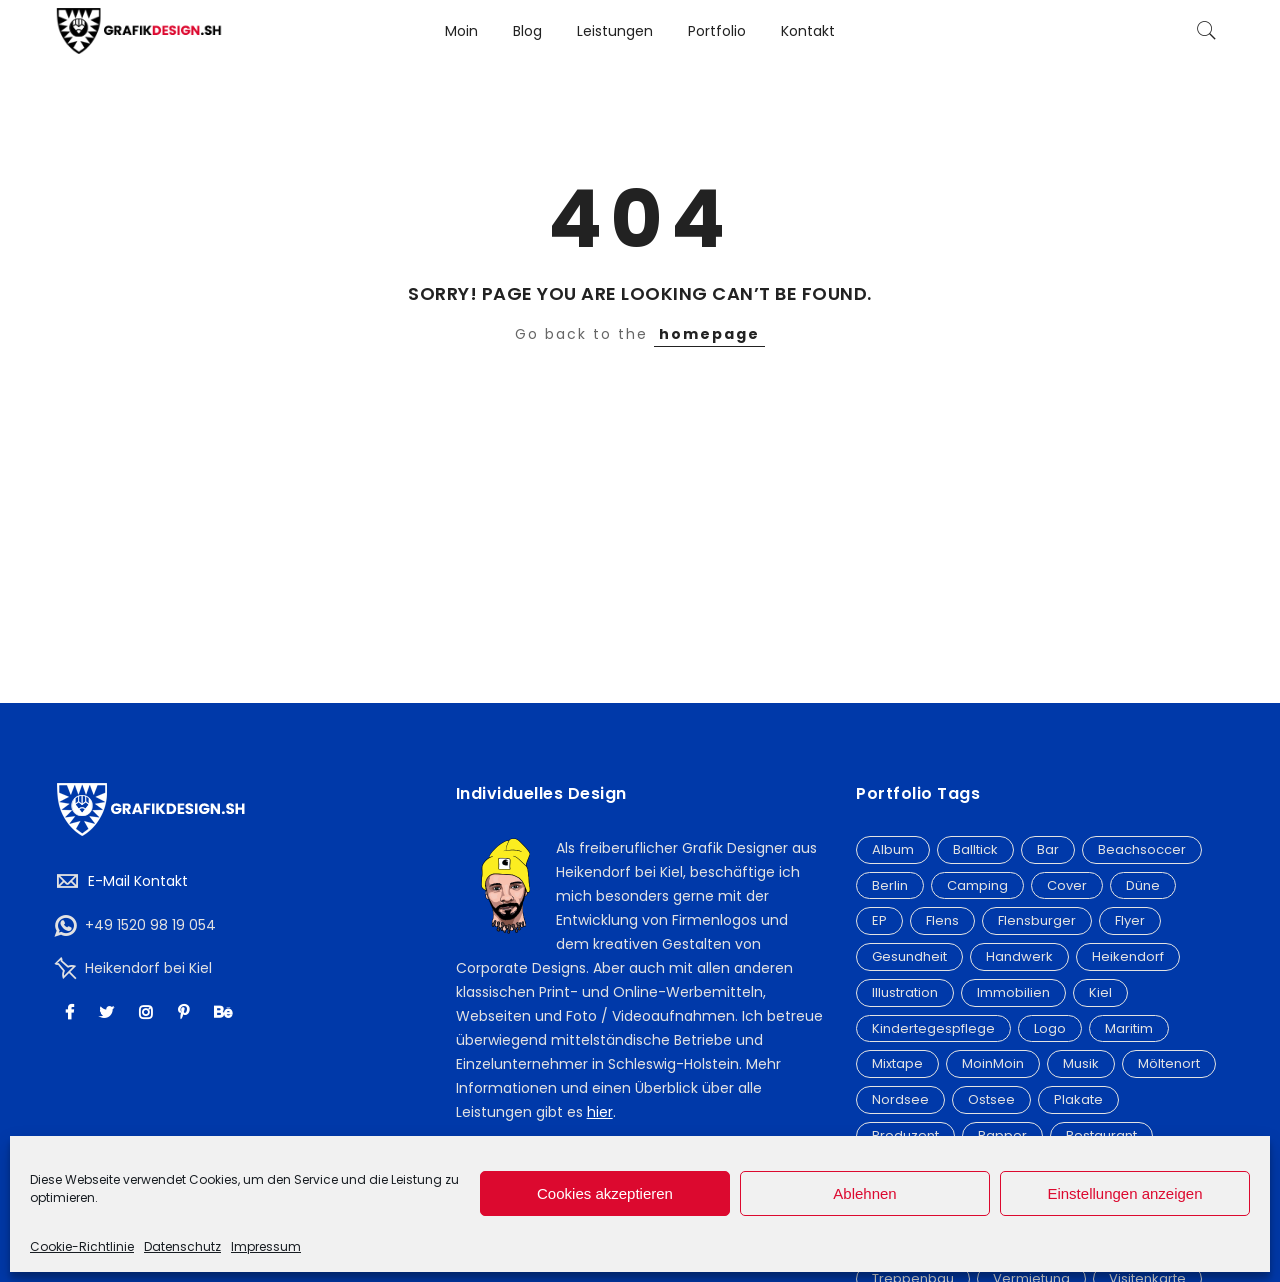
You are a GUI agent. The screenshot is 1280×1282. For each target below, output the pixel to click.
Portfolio (717, 31)
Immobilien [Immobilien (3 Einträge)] (1013, 992)
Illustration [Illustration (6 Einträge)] (905, 992)
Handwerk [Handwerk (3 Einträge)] (1019, 956)
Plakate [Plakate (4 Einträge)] (1078, 1099)
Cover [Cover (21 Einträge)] (1067, 885)
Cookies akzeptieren (605, 1193)
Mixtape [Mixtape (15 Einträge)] (897, 1063)
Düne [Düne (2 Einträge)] (1143, 885)
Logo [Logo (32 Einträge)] (1050, 1028)
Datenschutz (182, 1246)
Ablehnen (864, 1193)
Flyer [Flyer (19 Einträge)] (1130, 920)
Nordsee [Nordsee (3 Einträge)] (900, 1099)
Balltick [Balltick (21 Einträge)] (975, 849)
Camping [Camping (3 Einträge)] (977, 885)
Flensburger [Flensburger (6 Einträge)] (1037, 920)
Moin (461, 31)
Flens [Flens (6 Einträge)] (942, 920)
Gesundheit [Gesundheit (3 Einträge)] (909, 956)
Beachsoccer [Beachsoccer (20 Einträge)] (1142, 849)
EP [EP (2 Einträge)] (879, 920)
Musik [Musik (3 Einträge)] (1081, 1063)
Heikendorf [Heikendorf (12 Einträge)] (1128, 956)
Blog (527, 31)
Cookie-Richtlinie (82, 1246)
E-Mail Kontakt (138, 881)
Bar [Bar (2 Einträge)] (1048, 849)
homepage (709, 334)
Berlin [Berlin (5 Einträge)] (890, 885)
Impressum (266, 1246)
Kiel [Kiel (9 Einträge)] (1100, 992)
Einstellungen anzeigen (1124, 1193)
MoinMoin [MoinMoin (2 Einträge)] (993, 1063)
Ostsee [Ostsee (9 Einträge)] (991, 1099)
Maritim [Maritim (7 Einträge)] (1129, 1028)
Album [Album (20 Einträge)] (893, 849)
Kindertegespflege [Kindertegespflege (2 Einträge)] (933, 1028)
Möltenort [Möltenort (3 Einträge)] (1169, 1063)
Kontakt (808, 31)
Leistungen (615, 31)
